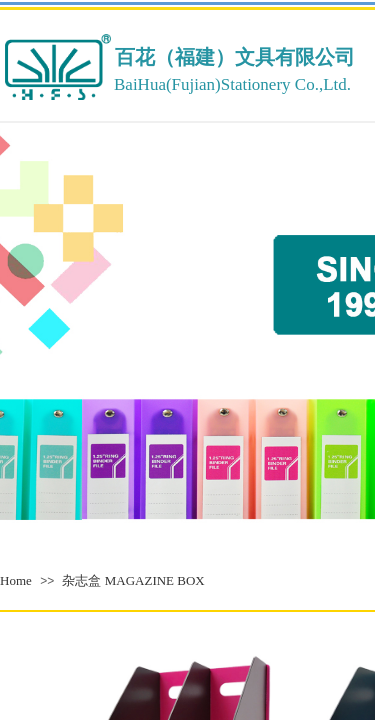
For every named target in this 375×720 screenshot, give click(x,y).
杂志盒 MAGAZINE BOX (133, 580)
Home (16, 580)
